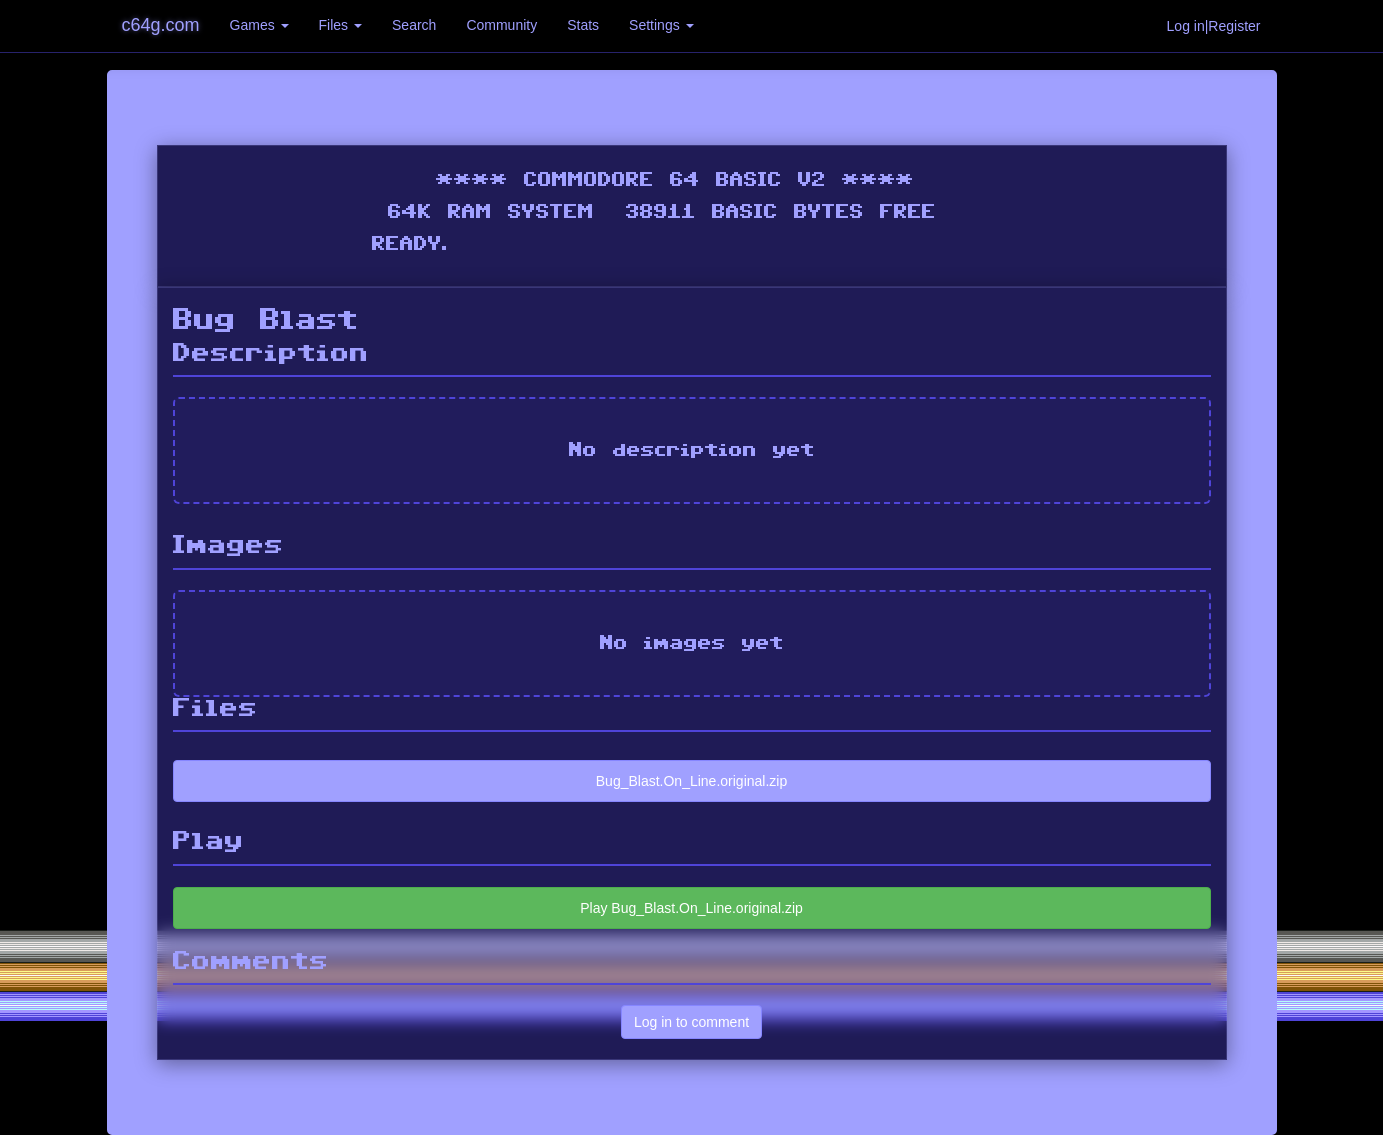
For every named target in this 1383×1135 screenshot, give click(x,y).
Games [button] (259, 25)
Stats (583, 25)
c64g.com (161, 25)
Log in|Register (1214, 26)
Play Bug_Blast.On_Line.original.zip (691, 908)
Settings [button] (661, 25)
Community (501, 25)
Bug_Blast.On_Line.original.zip (691, 781)
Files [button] (340, 25)
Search (414, 25)
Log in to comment (691, 1022)
